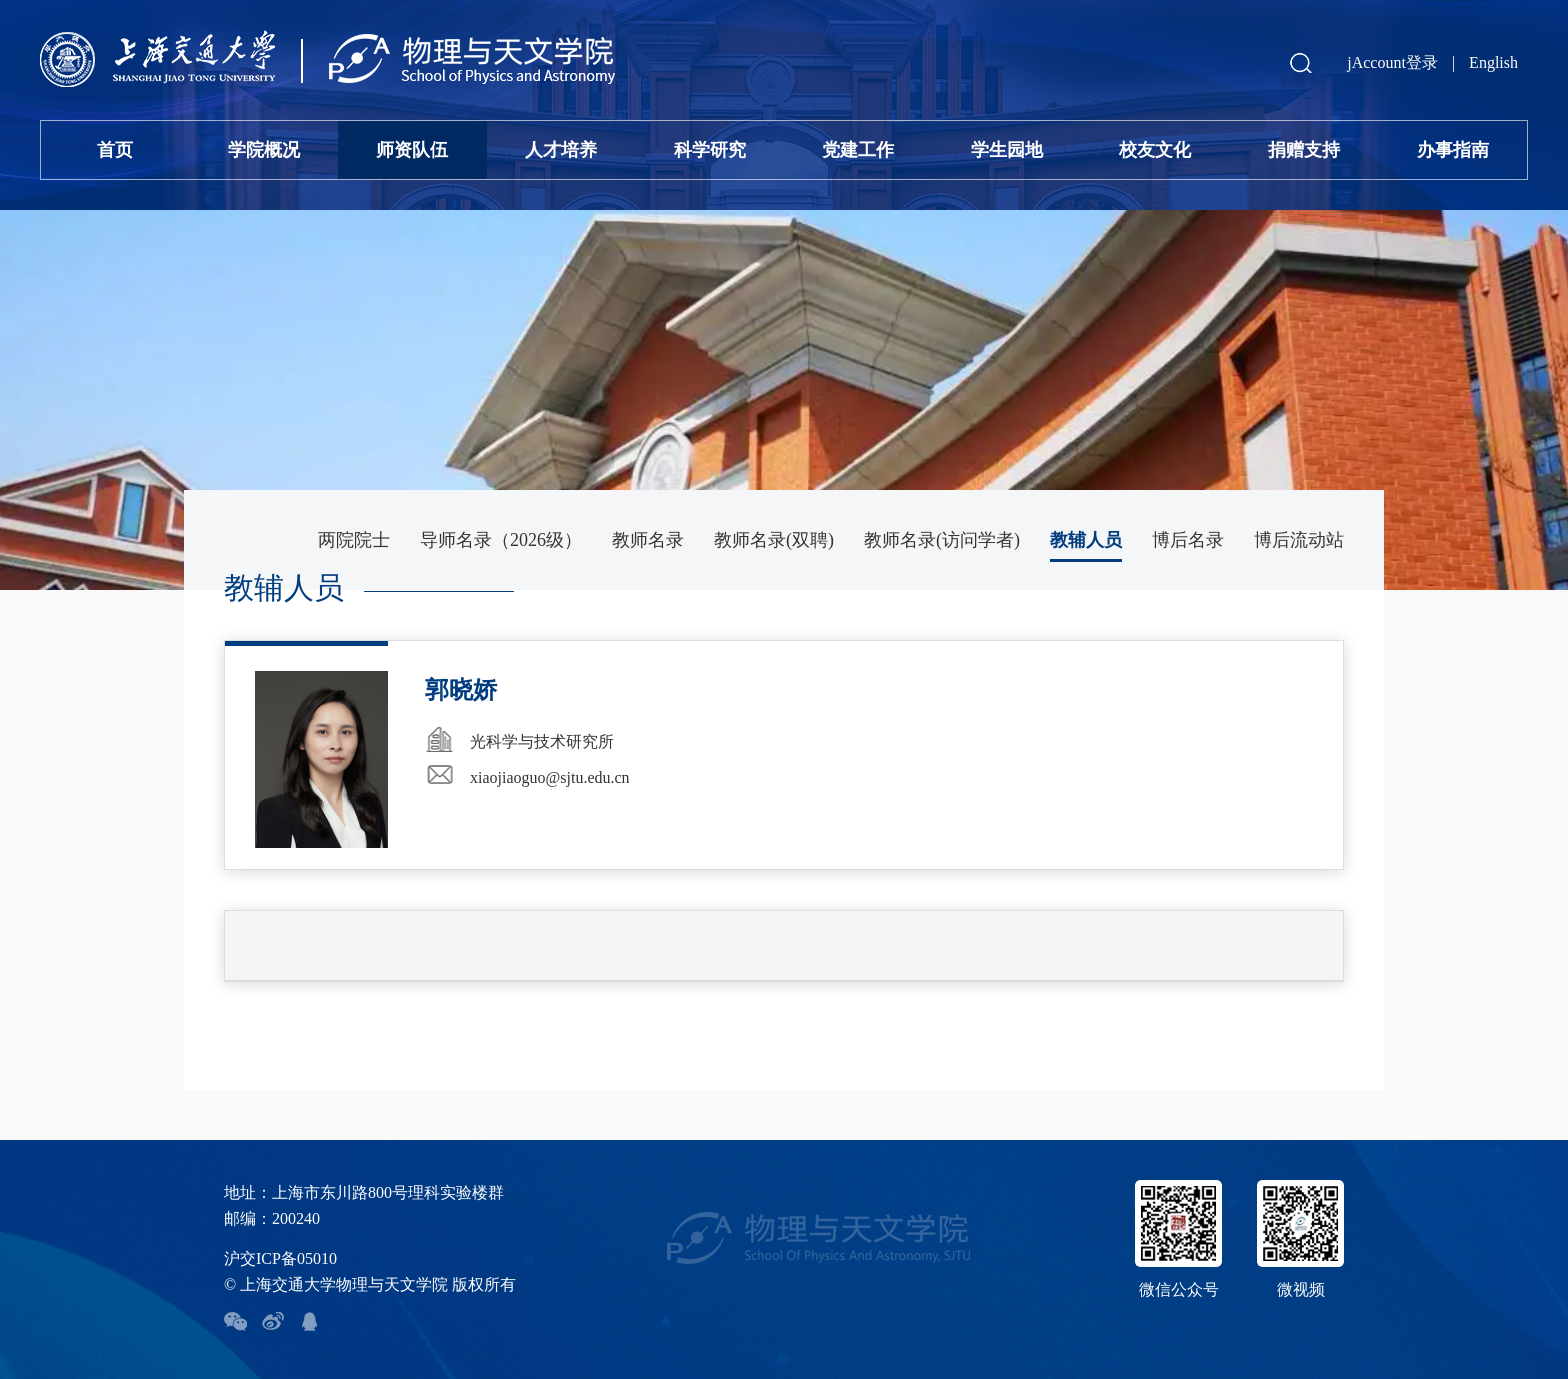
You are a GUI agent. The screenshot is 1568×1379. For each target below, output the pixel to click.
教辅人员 (1086, 540)
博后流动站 (1299, 540)
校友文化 (1155, 150)
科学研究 (710, 150)
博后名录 (1188, 540)
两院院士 (354, 540)
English (1493, 62)
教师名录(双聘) (774, 540)
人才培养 (561, 150)
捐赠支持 (1304, 150)
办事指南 (1453, 150)
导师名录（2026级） (501, 540)
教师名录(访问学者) (942, 540)
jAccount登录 (1392, 62)
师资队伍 (412, 150)
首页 (115, 150)
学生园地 (1007, 150)
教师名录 (648, 540)
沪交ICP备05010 (280, 1258)
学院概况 (264, 150)
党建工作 (858, 150)
